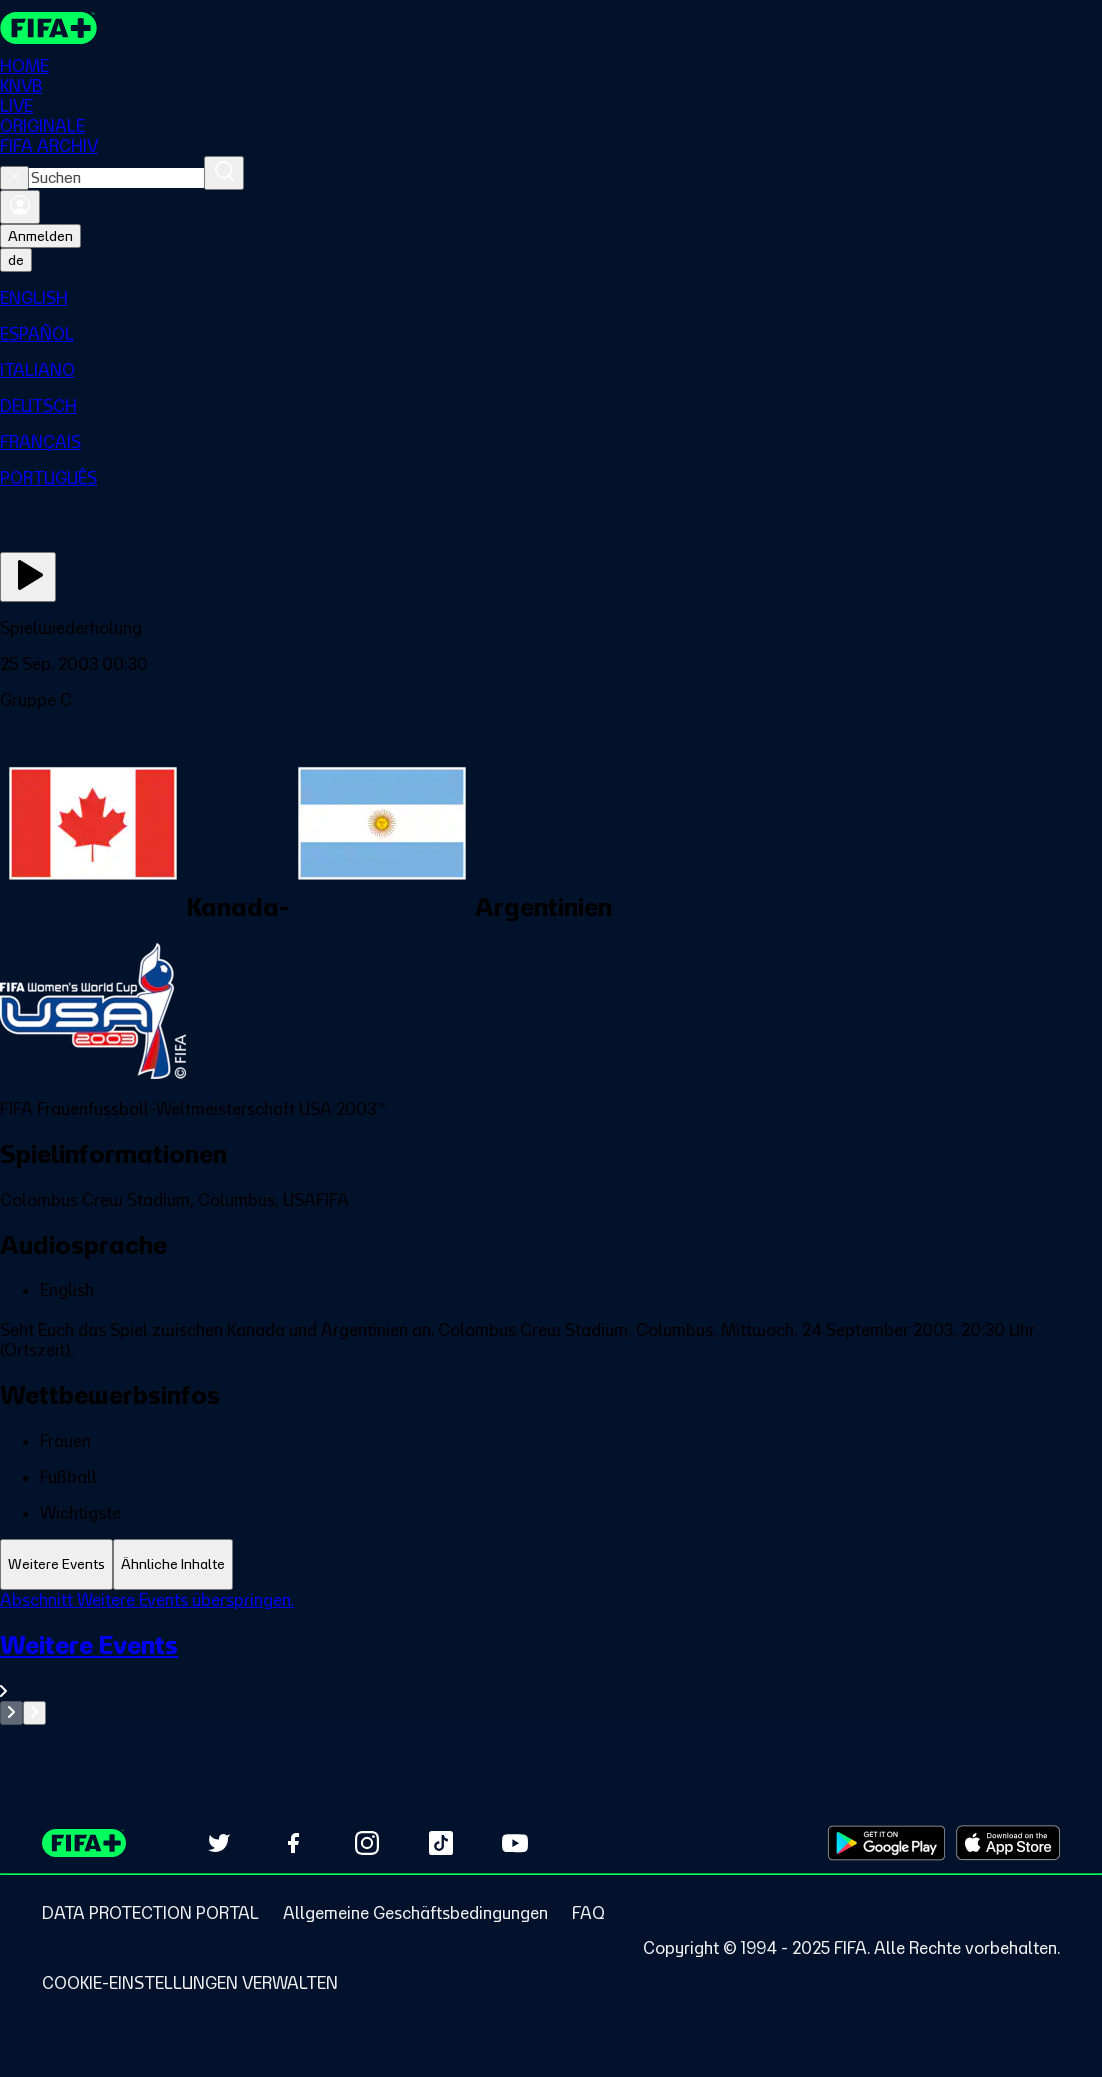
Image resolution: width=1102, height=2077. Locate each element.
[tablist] (551, 1564)
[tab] (56, 1564)
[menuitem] (551, 298)
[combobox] (116, 178)
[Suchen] (224, 173)
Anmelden (40, 236)
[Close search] (14, 178)
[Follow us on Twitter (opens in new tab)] (219, 1843)
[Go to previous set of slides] (11, 1713)
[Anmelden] (20, 207)
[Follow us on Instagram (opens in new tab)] (367, 1843)
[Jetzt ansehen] (28, 577)
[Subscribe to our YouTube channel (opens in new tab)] (515, 1843)
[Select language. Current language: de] (16, 260)
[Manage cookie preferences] (190, 1983)
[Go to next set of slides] (34, 1713)
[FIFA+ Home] (48, 28)
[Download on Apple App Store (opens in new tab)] (1008, 1843)
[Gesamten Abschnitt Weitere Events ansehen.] (551, 1665)
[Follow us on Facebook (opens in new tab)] (293, 1843)
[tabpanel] (551, 1657)
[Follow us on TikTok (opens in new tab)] (441, 1843)
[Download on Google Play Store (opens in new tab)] (886, 1843)
